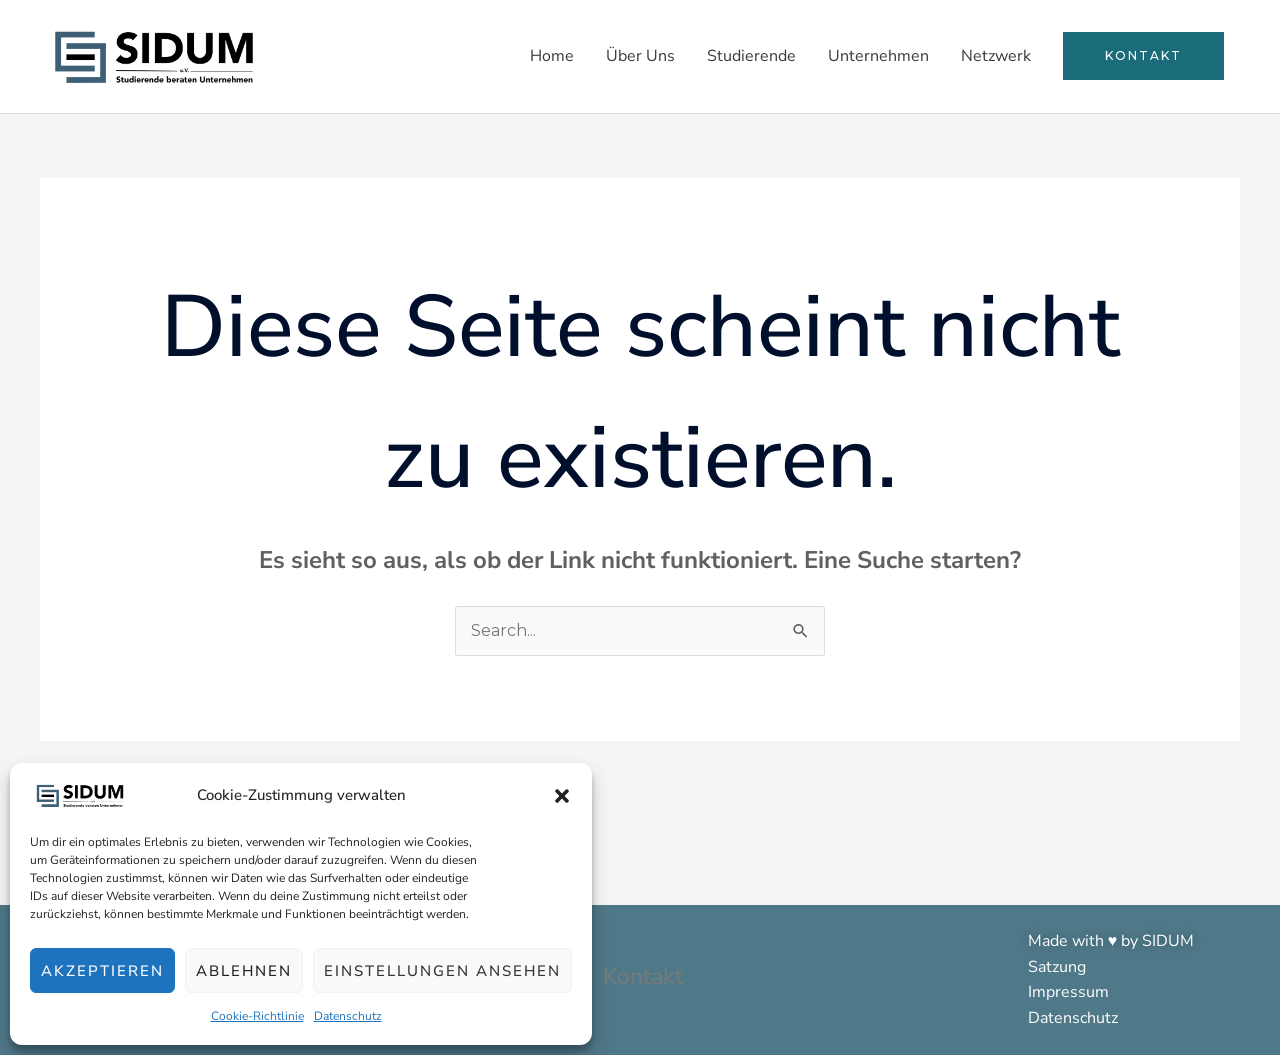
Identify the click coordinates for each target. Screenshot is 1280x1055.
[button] (562, 796)
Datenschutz (348, 1016)
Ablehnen (244, 971)
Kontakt (642, 976)
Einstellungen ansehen (442, 971)
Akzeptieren (102, 971)
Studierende (751, 56)
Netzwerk (996, 56)
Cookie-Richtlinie (257, 1016)
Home (552, 56)
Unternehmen (878, 56)
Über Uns (640, 56)
